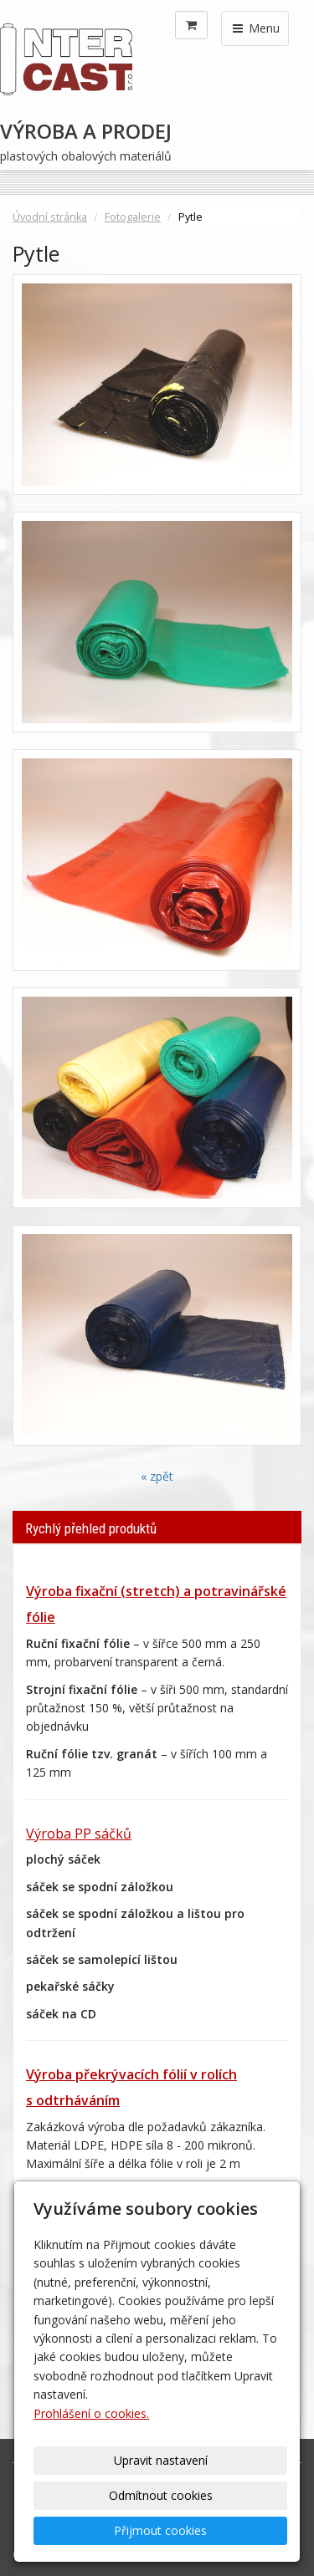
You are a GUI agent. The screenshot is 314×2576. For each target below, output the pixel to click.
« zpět (157, 1476)
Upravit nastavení (161, 2460)
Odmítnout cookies (161, 2495)
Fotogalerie (133, 217)
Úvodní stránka (50, 217)
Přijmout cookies (160, 2530)
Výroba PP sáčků (78, 1833)
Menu (255, 28)
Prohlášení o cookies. (91, 2413)
